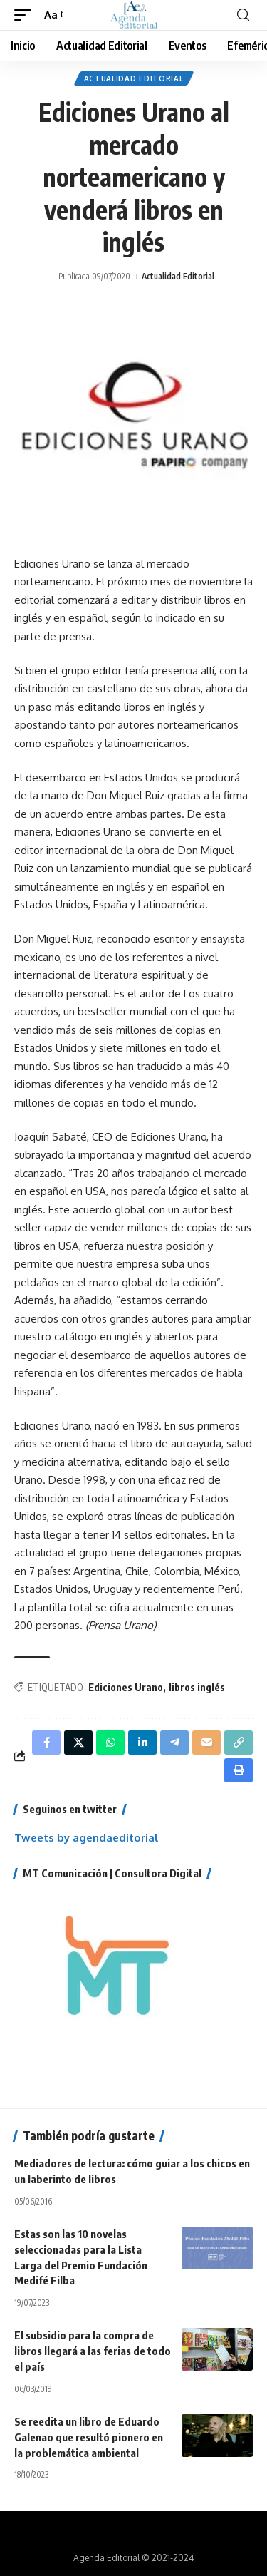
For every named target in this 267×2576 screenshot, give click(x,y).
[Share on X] (78, 1742)
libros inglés (197, 1687)
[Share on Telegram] (174, 1742)
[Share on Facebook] (46, 1742)
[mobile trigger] (26, 15)
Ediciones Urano (125, 1687)
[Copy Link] (238, 1742)
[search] (243, 15)
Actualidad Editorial (134, 78)
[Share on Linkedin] (142, 1742)
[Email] (206, 1742)
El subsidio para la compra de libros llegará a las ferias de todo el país (92, 2351)
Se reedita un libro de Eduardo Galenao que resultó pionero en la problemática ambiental (88, 2437)
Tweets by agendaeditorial (86, 1837)
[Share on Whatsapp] (110, 1742)
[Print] (238, 1770)
